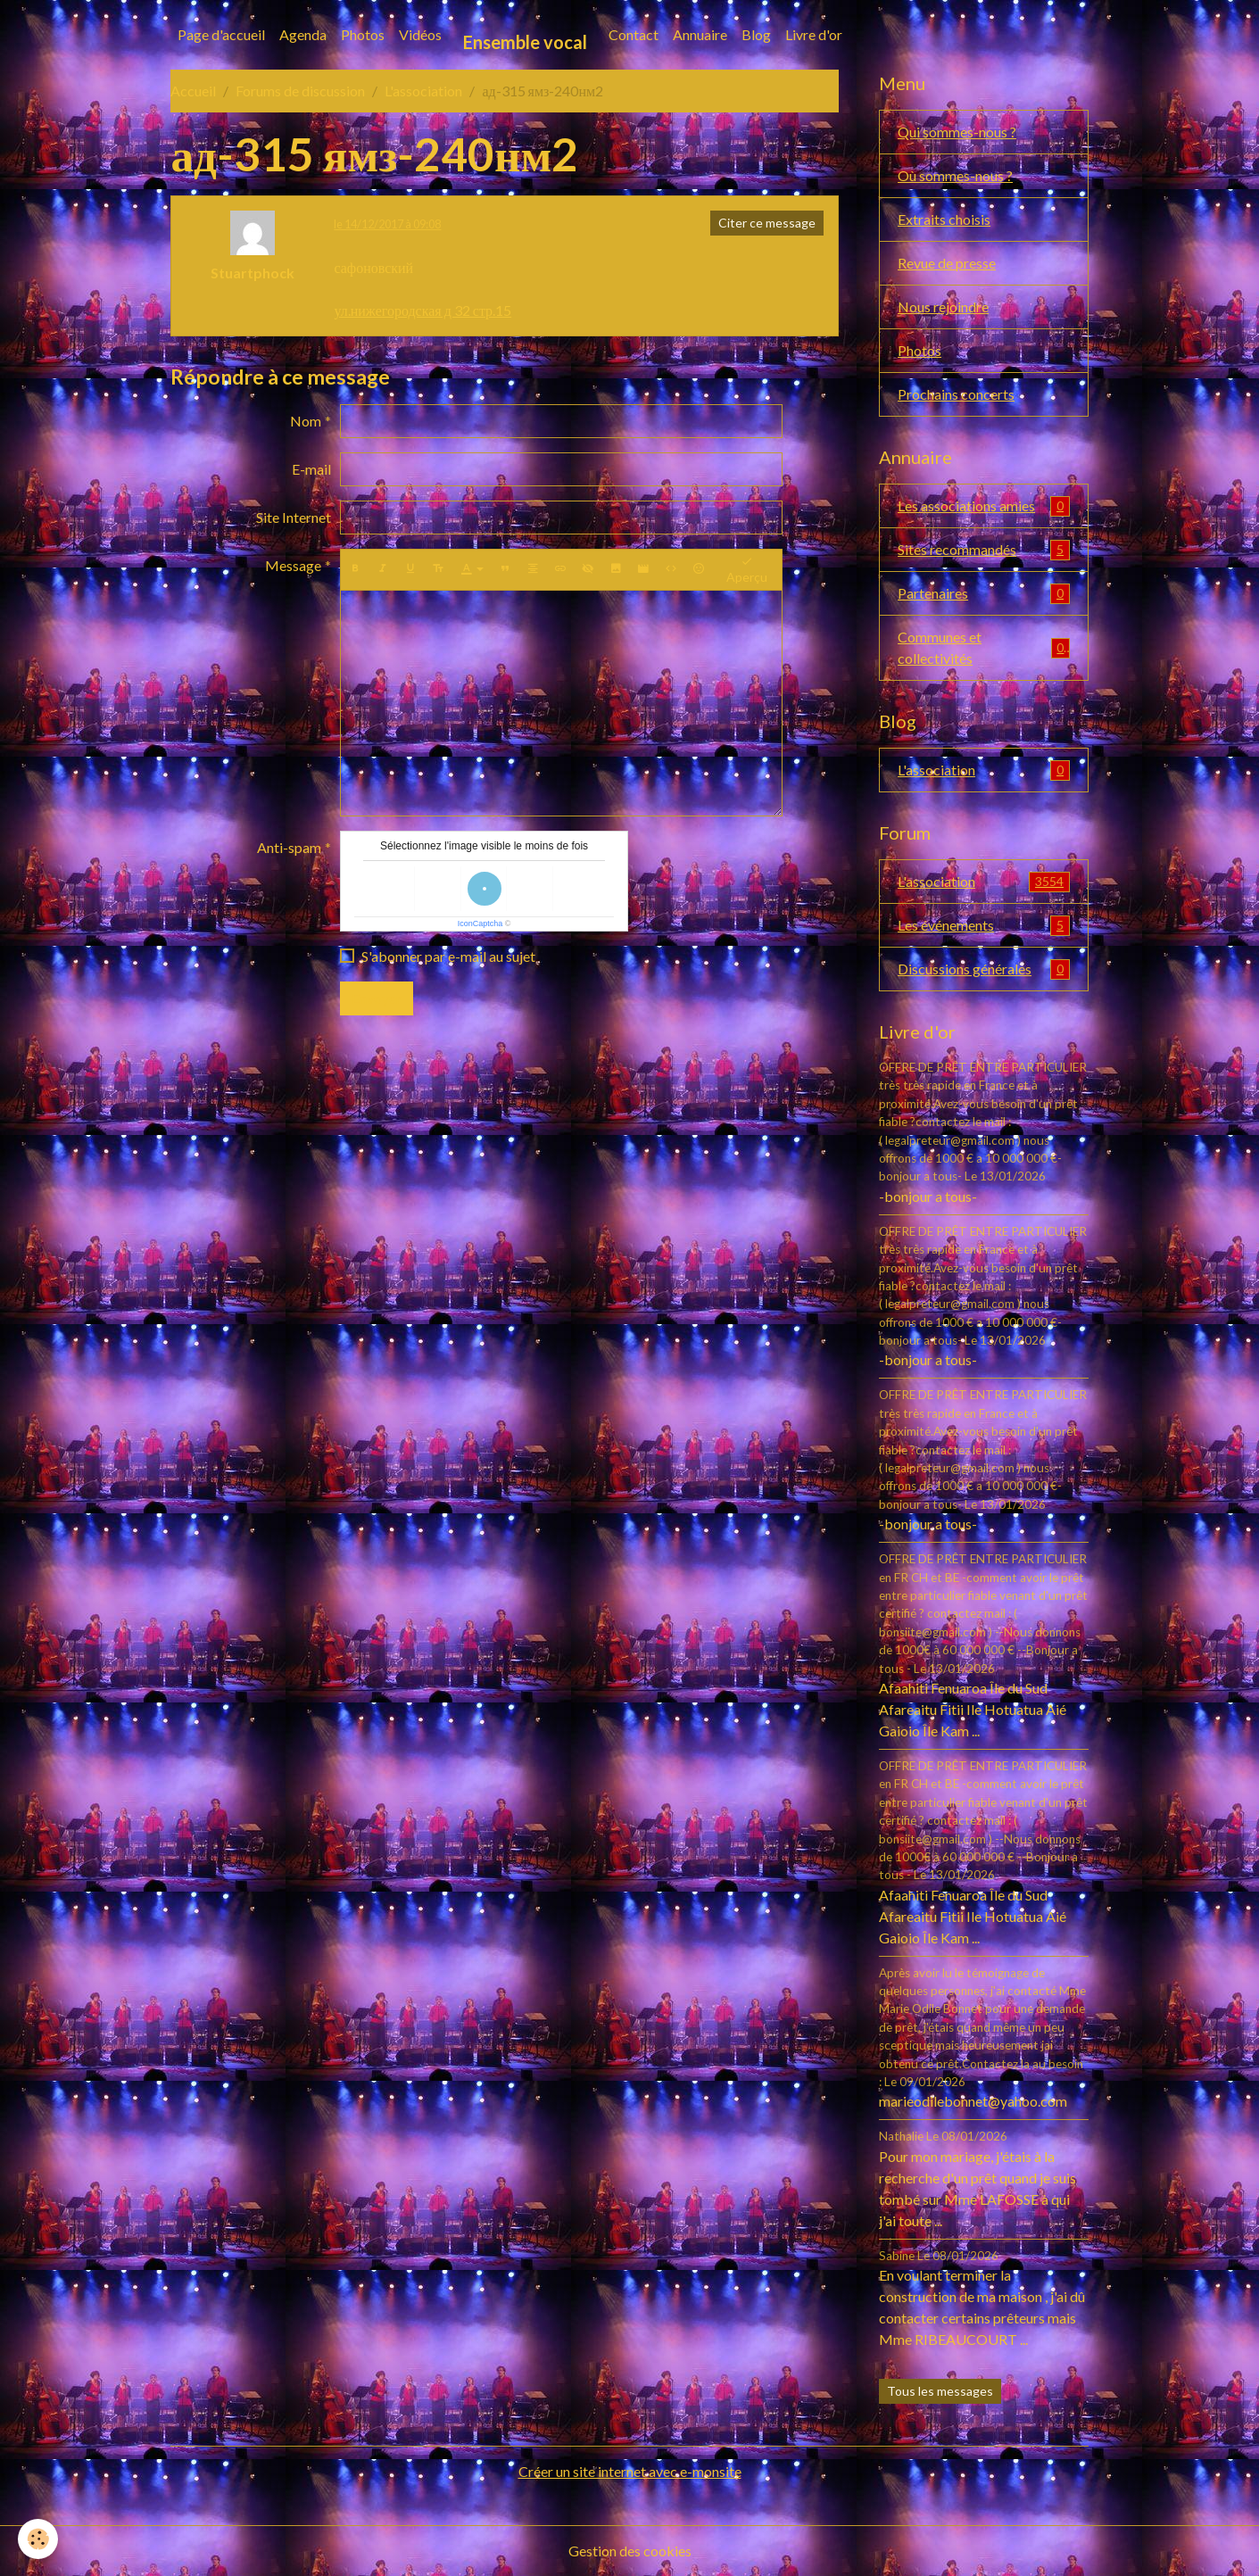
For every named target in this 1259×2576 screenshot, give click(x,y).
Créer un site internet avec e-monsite (629, 2471)
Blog (756, 34)
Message (293, 565)
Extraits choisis (944, 219)
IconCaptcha (480, 923)
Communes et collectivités (984, 647)
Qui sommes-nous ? (957, 131)
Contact (633, 34)
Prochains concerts (956, 393)
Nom (305, 420)
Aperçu (746, 569)
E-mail (311, 468)
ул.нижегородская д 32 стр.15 (422, 310)
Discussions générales (984, 969)
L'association (423, 90)
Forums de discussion (300, 90)
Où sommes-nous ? (955, 175)
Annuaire (700, 34)
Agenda (303, 34)
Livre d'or (813, 34)
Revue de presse (947, 262)
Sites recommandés (984, 550)
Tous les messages (940, 2390)
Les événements (984, 925)
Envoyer (377, 998)
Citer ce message (767, 222)
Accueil (193, 90)
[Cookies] (38, 2539)
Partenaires (984, 594)
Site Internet (293, 517)
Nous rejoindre (943, 306)
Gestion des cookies (630, 2550)
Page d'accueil (221, 34)
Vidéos (420, 34)
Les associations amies (984, 506)
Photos (363, 34)
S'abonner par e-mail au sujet (448, 956)
